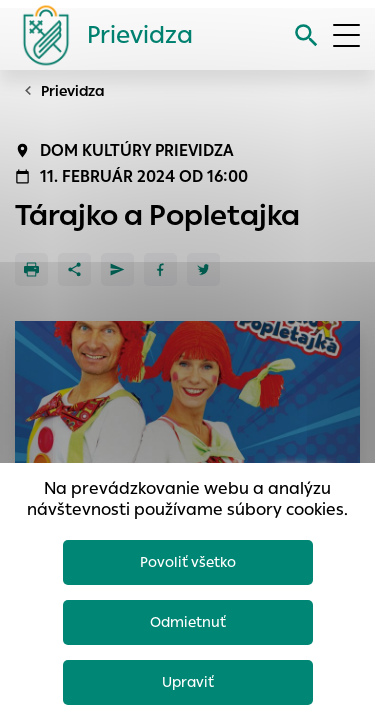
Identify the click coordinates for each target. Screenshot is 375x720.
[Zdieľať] (74, 269)
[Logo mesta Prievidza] (100, 35)
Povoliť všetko (188, 562)
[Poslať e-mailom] (117, 269)
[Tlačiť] (31, 269)
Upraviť (188, 682)
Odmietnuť (188, 622)
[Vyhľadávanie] (306, 35)
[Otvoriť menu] (346, 35)
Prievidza (73, 91)
